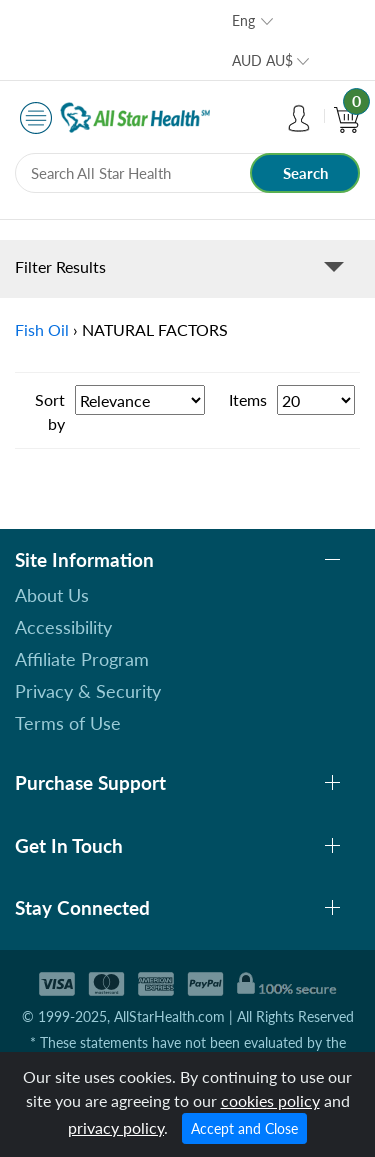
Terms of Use (68, 723)
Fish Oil (42, 329)
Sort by (50, 411)
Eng (243, 20)
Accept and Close (244, 1128)
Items (248, 399)
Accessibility (63, 627)
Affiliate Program (82, 659)
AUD (262, 60)
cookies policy (270, 1100)
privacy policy (116, 1127)
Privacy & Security (88, 691)
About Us (52, 595)
